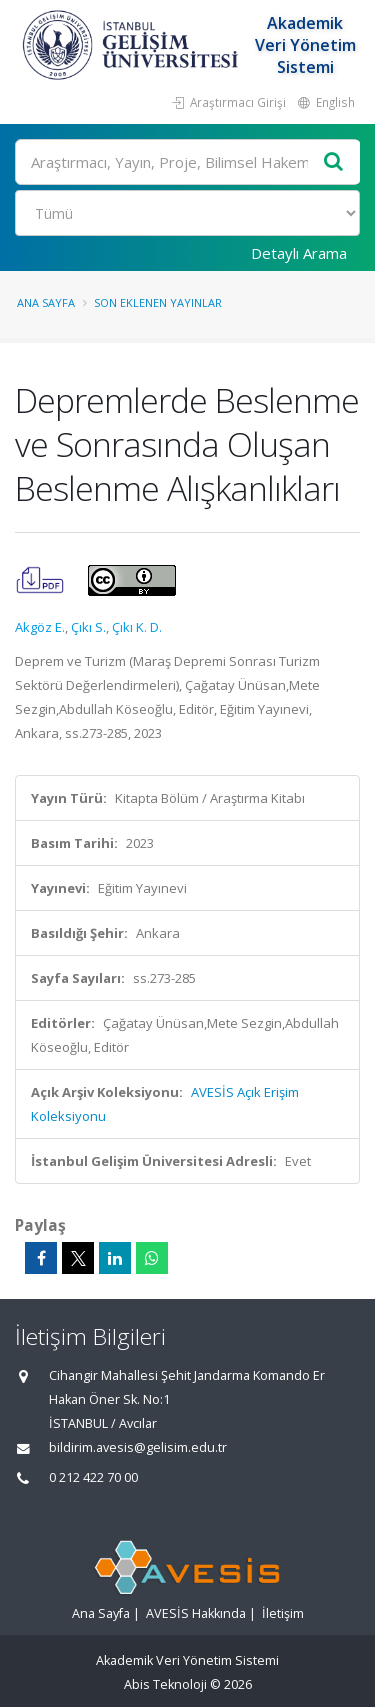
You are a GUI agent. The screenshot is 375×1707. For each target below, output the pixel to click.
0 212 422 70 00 (93, 1477)
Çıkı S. (88, 627)
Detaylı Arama (299, 253)
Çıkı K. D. (137, 627)
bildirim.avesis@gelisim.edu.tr (138, 1447)
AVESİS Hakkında (196, 1613)
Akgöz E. (40, 627)
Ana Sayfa (46, 302)
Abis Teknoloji (165, 1684)
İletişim (283, 1613)
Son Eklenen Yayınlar (158, 302)
